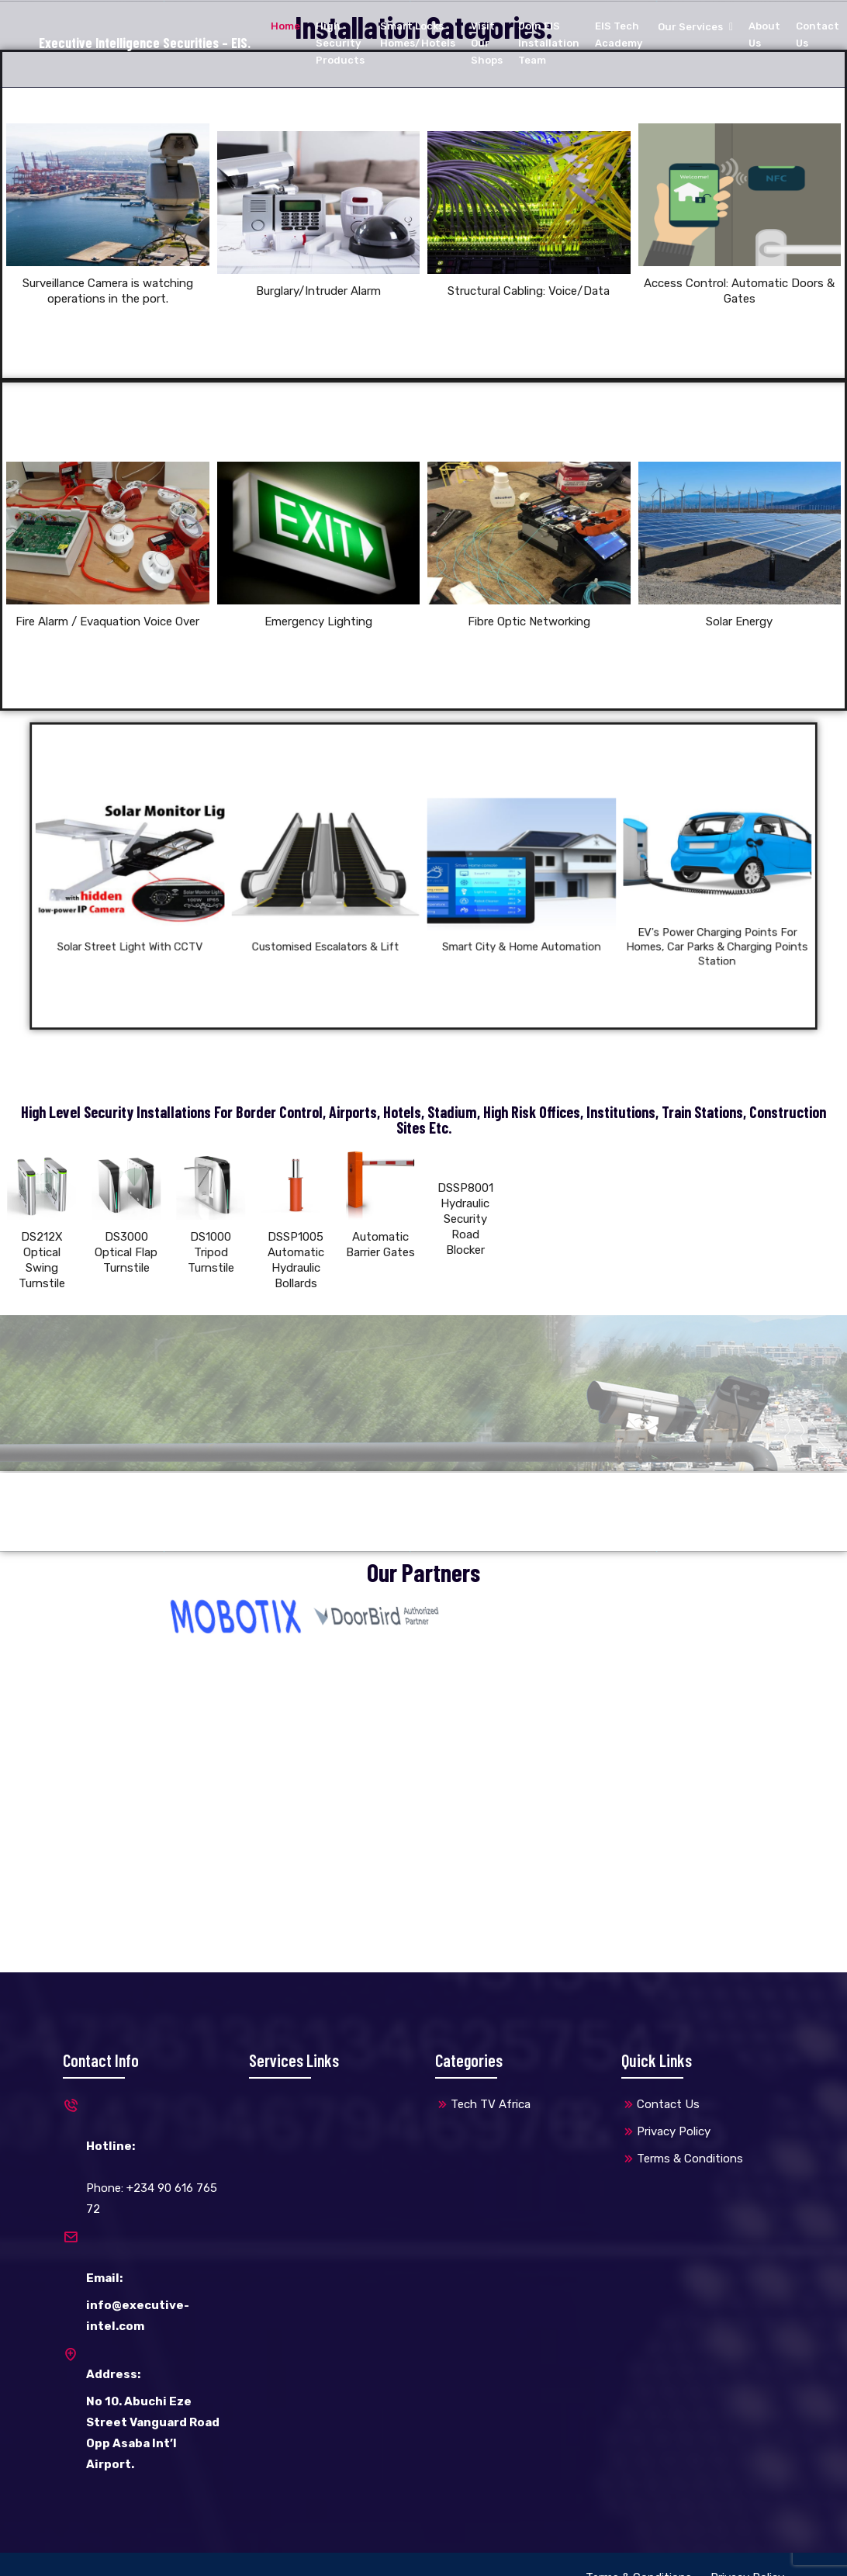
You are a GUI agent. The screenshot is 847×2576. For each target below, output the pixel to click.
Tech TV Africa (491, 2104)
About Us (764, 34)
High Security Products (340, 43)
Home (285, 26)
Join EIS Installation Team (548, 43)
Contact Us (817, 34)
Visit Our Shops (487, 43)
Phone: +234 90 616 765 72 (144, 2156)
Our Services (690, 27)
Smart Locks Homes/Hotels (417, 34)
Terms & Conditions (690, 2159)
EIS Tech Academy (618, 34)
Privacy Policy (673, 2131)
